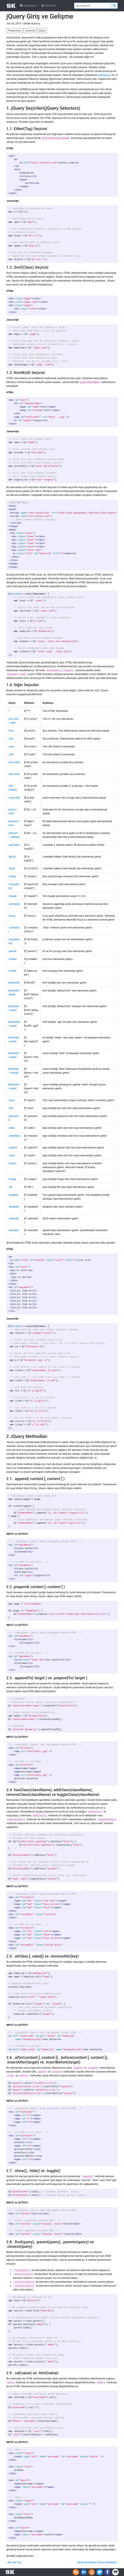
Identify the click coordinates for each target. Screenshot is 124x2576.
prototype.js (104, 75)
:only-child (14, 797)
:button (12, 1163)
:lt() (11, 868)
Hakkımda (48, 5)
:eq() (14, 844)
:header (12, 896)
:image (12, 1179)
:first (11, 730)
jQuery (42, 30)
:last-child (13, 774)
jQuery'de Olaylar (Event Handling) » (97, 2562)
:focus (12, 915)
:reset (11, 1155)
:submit (12, 1147)
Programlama (14, 30)
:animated (14, 904)
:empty (12, 876)
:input (11, 1100)
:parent (12, 951)
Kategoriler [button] (28, 5)
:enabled (13, 1194)
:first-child (14, 762)
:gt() (12, 856)
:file (10, 1187)
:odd (10, 754)
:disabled (13, 1206)
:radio (11, 1127)
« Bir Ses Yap (13, 2562)
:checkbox (14, 1135)
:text (10, 1108)
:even (11, 746)
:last (10, 738)
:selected (13, 1218)
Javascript (30, 30)
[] (13, 982)
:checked (13, 1230)
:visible (12, 970)
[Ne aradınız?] (92, 6)
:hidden (12, 959)
